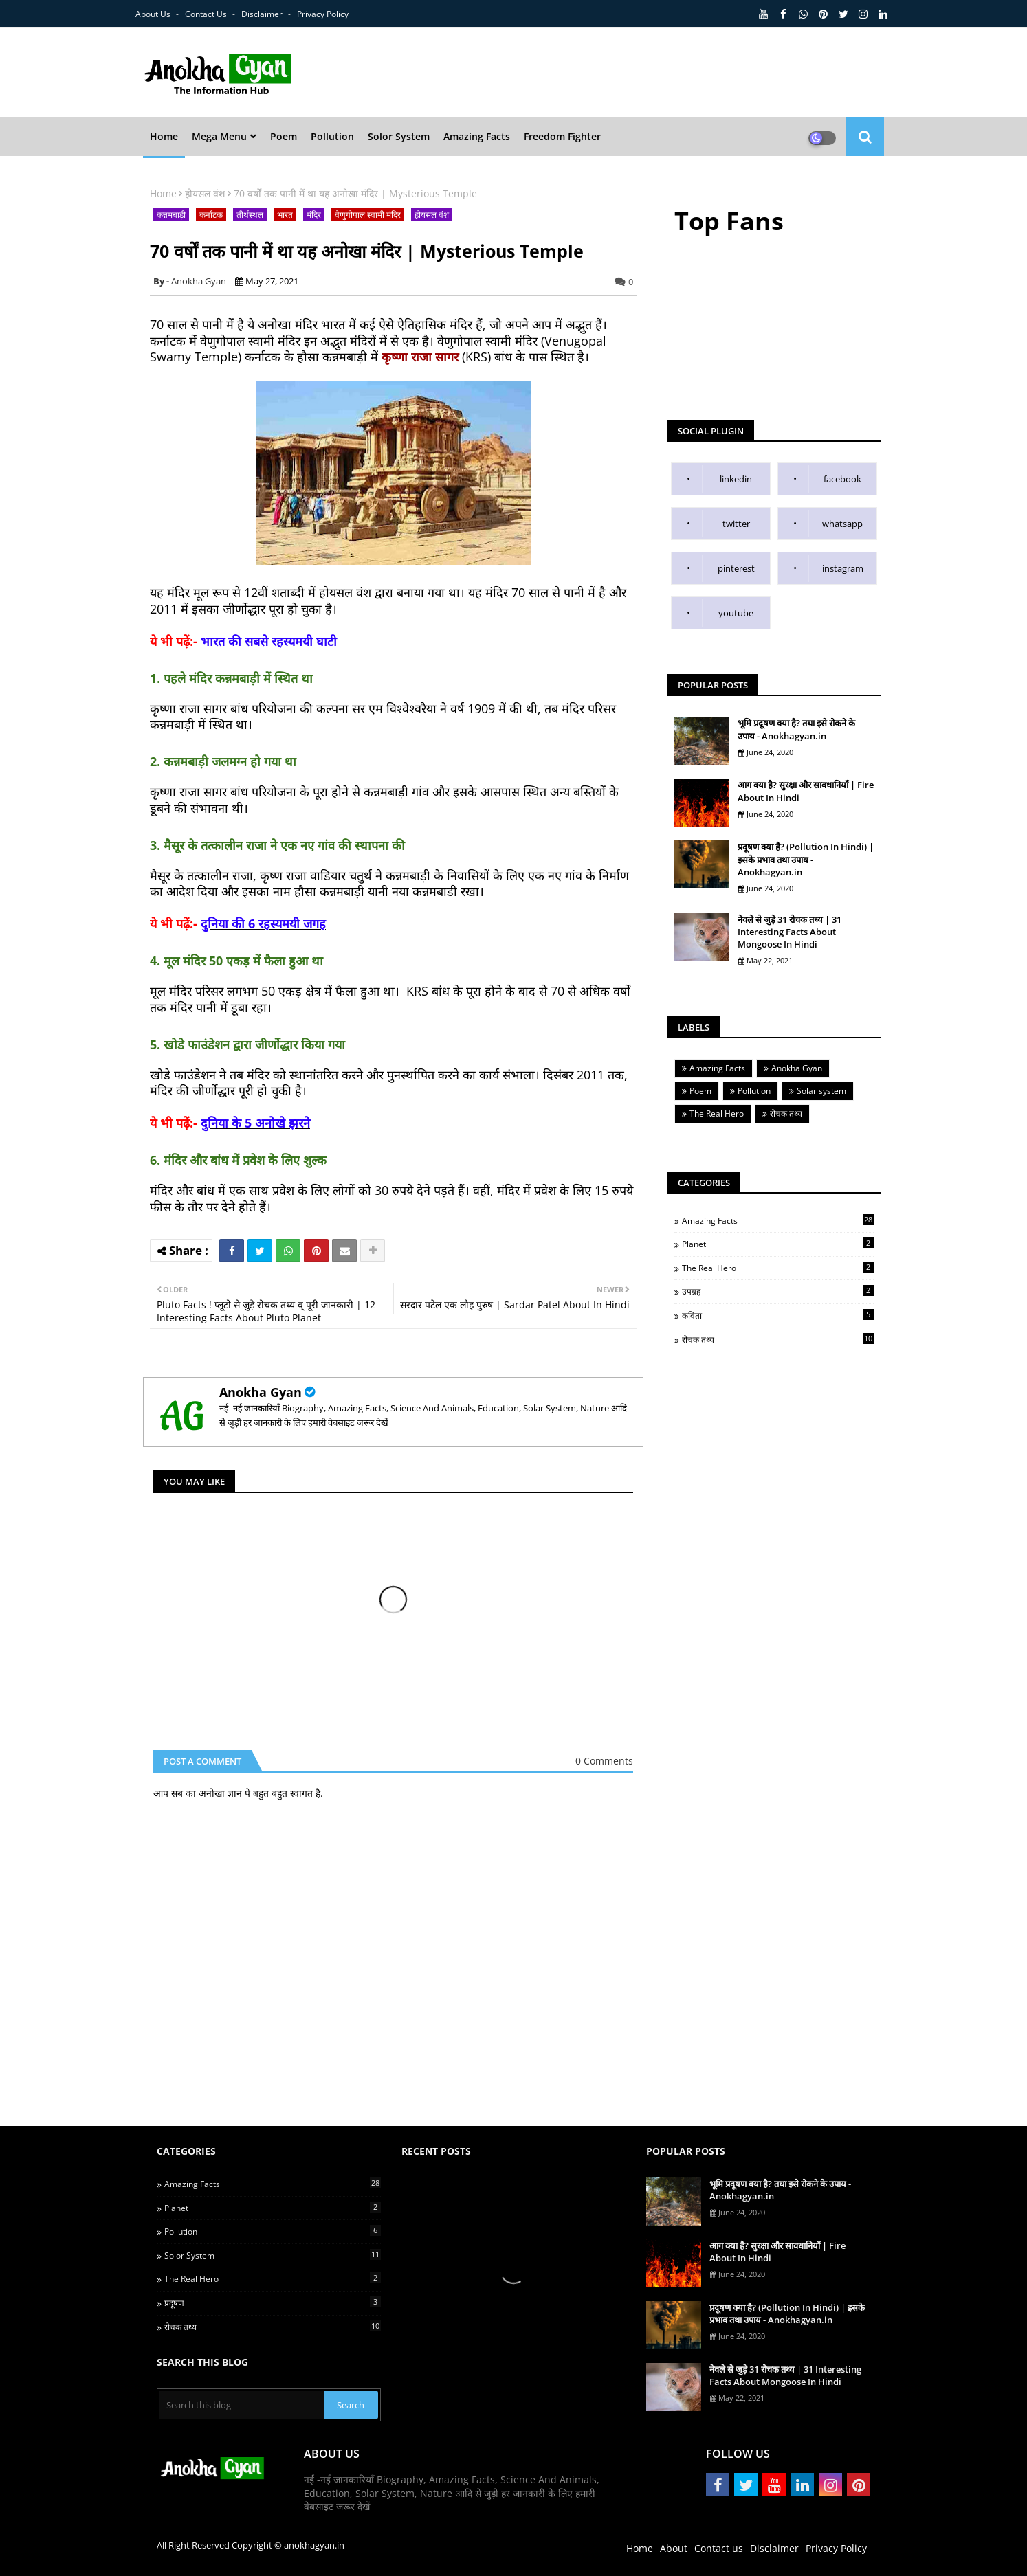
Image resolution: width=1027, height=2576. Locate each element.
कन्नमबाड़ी (171, 215)
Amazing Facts (717, 1068)
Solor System (272, 2255)
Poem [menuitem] (283, 136)
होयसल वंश (205, 193)
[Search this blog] (241, 2405)
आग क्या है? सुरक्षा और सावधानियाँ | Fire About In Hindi (806, 791)
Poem (700, 1091)
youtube (735, 613)
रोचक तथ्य (786, 1113)
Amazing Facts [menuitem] (476, 136)
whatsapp (842, 523)
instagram (842, 568)
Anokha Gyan (260, 1392)
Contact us (207, 14)
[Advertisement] (655, 73)
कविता (778, 1315)
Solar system (821, 1091)
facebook (842, 479)
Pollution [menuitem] (332, 136)
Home (163, 193)
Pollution (754, 1091)
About (673, 2548)
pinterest (736, 568)
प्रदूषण (272, 2302)
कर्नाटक (211, 215)
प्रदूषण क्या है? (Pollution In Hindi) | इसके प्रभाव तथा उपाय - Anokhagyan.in (806, 858)
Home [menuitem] (164, 136)
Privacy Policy (323, 14)
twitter (736, 523)
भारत (285, 215)
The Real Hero (716, 1113)
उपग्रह (778, 1291)
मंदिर (314, 215)
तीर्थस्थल (249, 215)
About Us (154, 14)
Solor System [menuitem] (399, 136)
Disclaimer (263, 14)
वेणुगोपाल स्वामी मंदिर (368, 215)
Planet (778, 1243)
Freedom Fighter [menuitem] (562, 136)
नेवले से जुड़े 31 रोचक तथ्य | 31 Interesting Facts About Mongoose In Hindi (789, 931)
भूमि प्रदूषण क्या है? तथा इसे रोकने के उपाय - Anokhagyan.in (796, 729)
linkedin (736, 479)
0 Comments (604, 1760)
